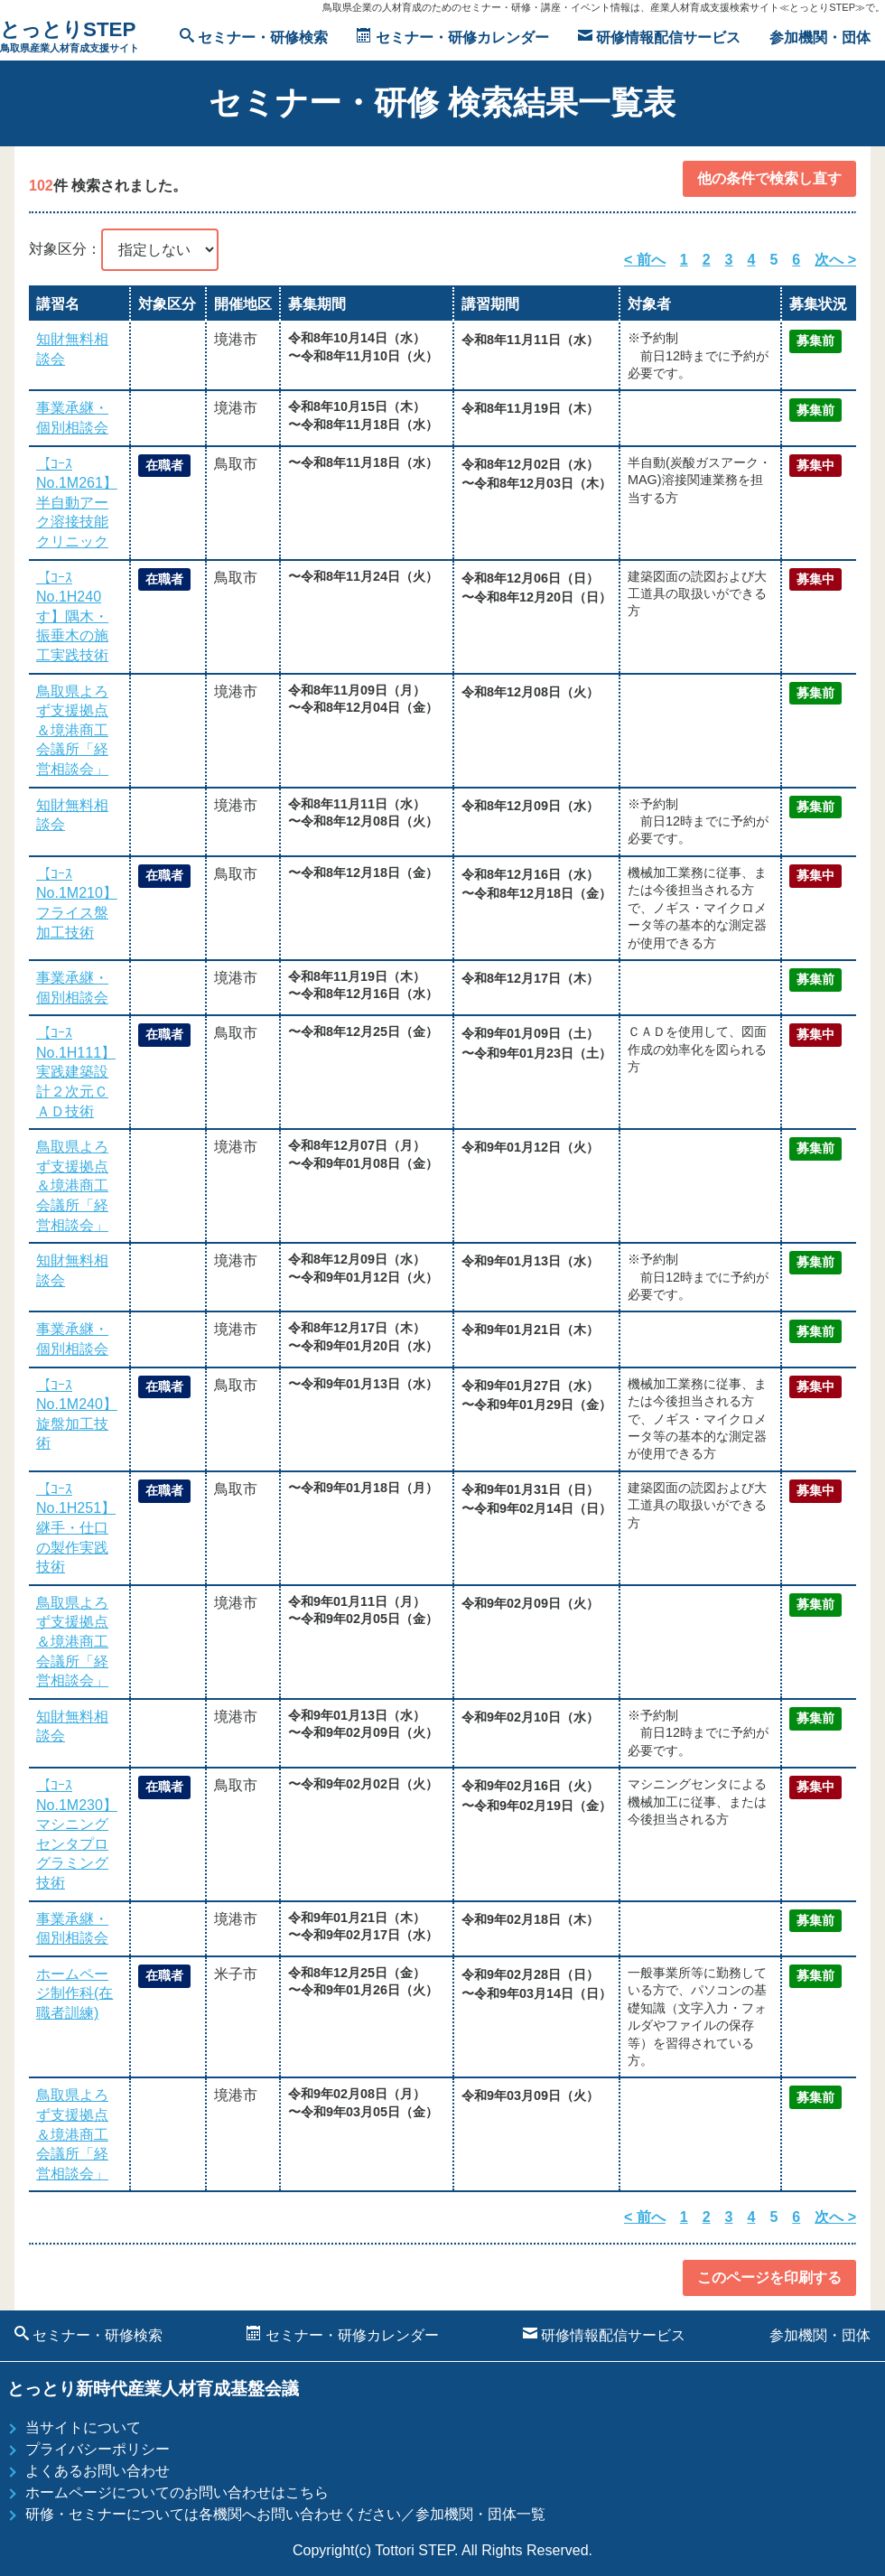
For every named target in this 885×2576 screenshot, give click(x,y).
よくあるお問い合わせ (97, 2470)
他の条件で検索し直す (769, 178)
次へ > (835, 259)
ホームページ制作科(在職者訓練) (74, 1993)
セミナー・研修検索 (254, 36)
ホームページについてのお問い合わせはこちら (177, 2492)
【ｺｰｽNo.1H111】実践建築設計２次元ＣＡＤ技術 (76, 1071)
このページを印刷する (769, 2277)
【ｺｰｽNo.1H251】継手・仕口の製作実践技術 (76, 1527)
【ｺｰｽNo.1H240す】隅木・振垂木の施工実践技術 (72, 616)
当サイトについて (83, 2427)
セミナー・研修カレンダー (452, 36)
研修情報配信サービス (659, 36)
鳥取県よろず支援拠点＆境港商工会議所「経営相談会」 (72, 730)
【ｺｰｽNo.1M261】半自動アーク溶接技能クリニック (76, 502)
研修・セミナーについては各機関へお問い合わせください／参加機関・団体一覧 (285, 2514)
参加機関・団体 (820, 37)
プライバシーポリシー (97, 2449)
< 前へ (645, 259)
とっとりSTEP (69, 37)
